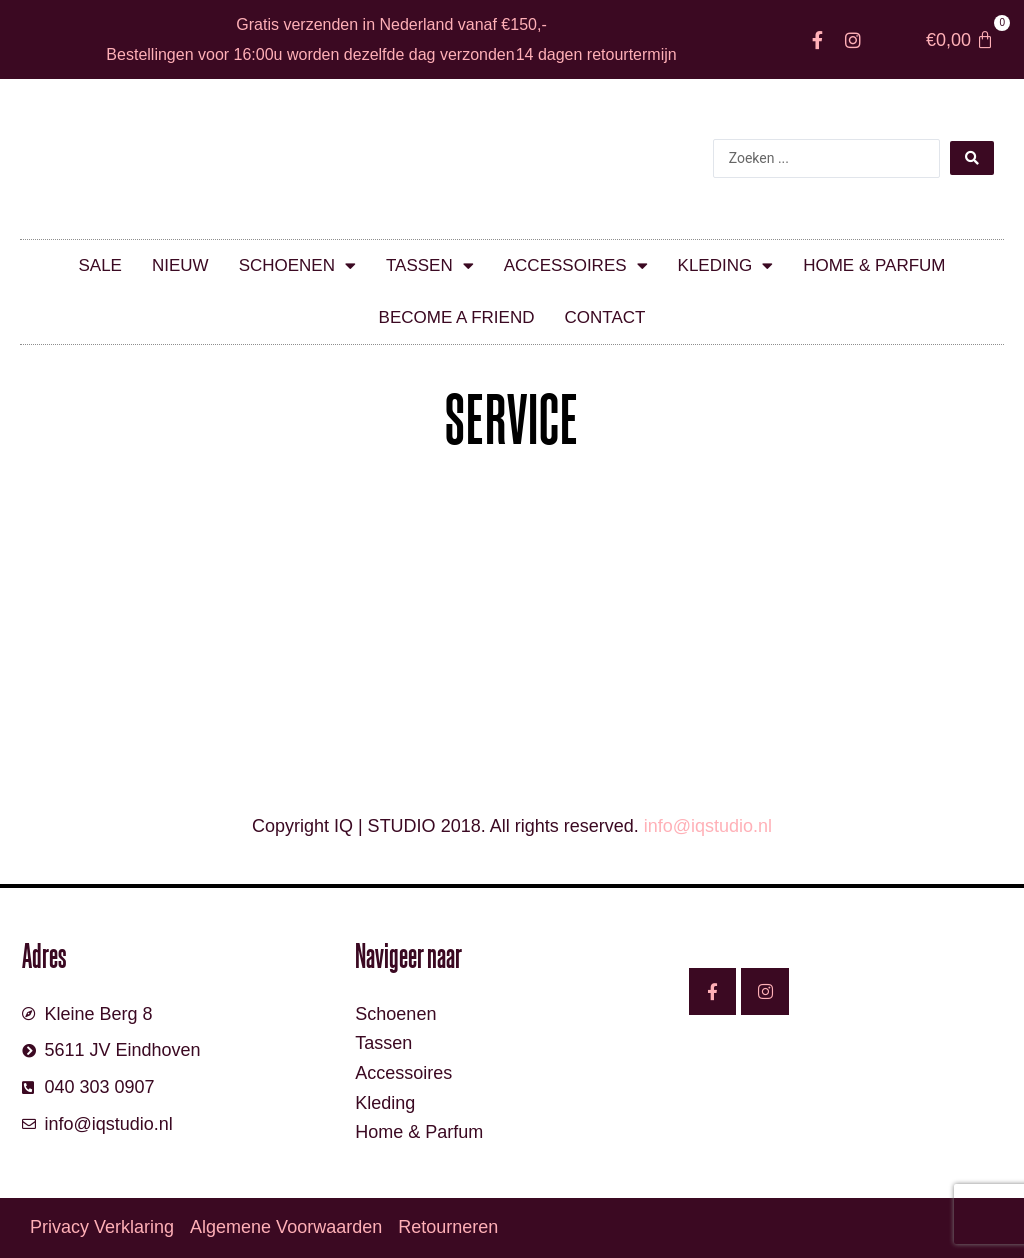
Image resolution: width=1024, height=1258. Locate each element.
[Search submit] (972, 158)
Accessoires (576, 265)
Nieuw (180, 265)
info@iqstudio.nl (708, 826)
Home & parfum (874, 265)
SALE (99, 265)
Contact (604, 317)
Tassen (430, 265)
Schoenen (297, 265)
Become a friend (457, 317)
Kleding (726, 265)
